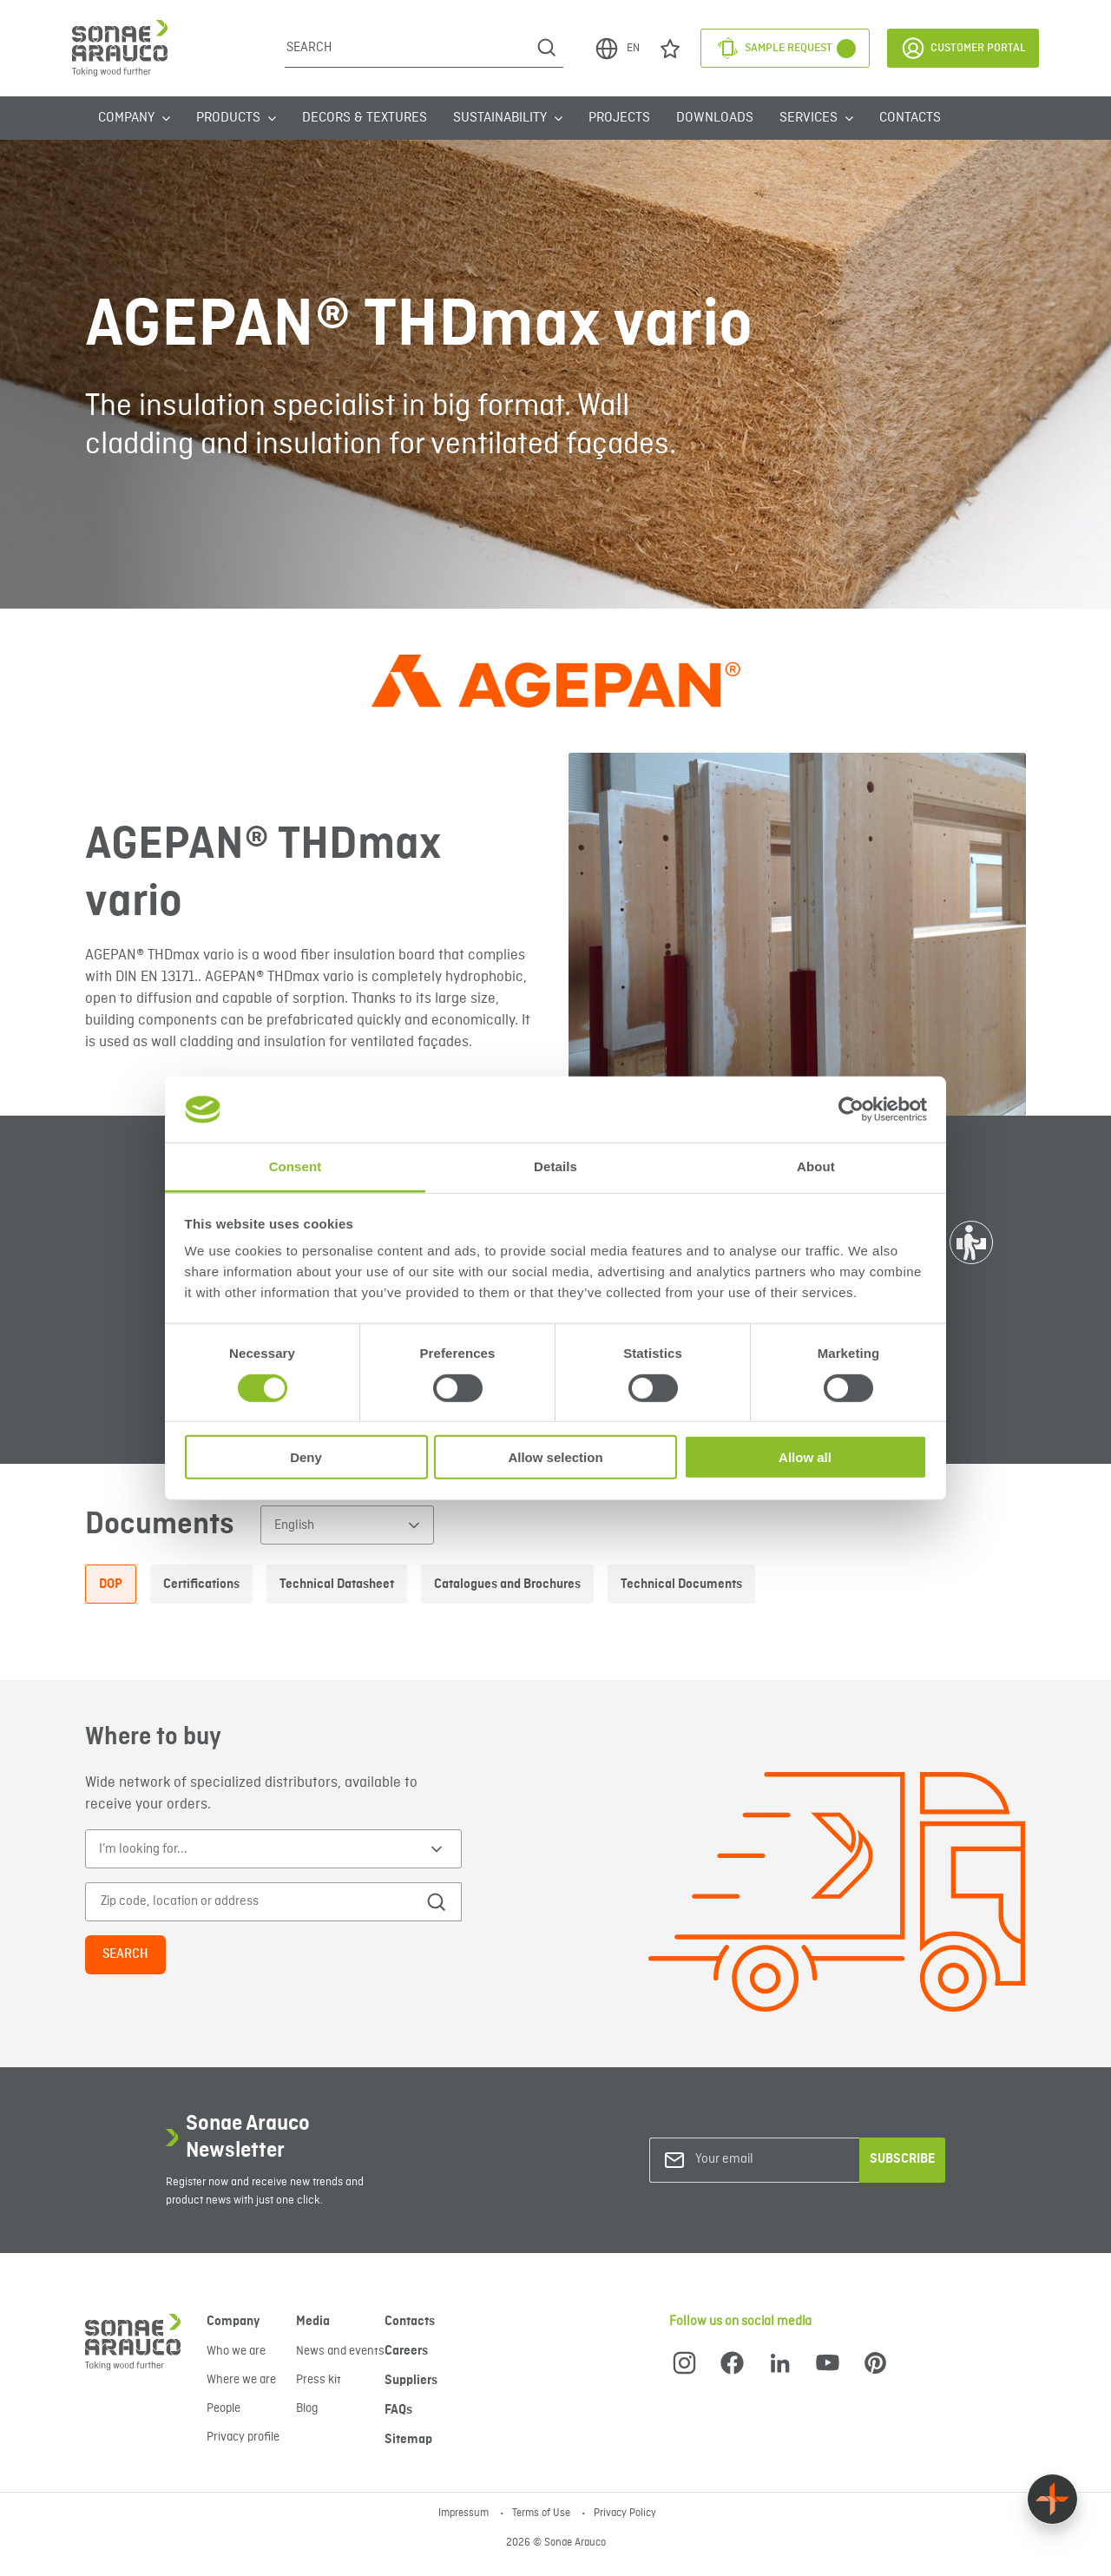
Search (125, 1954)
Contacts (910, 118)
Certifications (201, 1584)
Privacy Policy (625, 2513)
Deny (306, 1457)
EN (617, 49)
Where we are (241, 2380)
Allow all (805, 1457)
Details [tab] (555, 1166)
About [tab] (816, 1166)
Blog (307, 2408)
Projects (619, 118)
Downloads (714, 118)
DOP (110, 1584)
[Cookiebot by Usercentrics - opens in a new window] (851, 1110)
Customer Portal (963, 48)
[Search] (407, 48)
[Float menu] (1052, 2499)
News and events (340, 2351)
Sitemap (408, 2440)
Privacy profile (243, 2437)
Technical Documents (681, 1584)
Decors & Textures (364, 118)
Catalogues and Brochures (507, 1584)
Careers (406, 2351)
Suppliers (411, 2381)
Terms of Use (542, 2513)
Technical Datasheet (336, 1584)
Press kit (318, 2380)
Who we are (236, 2351)
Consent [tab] (295, 1166)
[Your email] (766, 2160)
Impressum (464, 2513)
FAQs (398, 2410)
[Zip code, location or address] (252, 1902)
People (223, 2408)
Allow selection (555, 1457)
